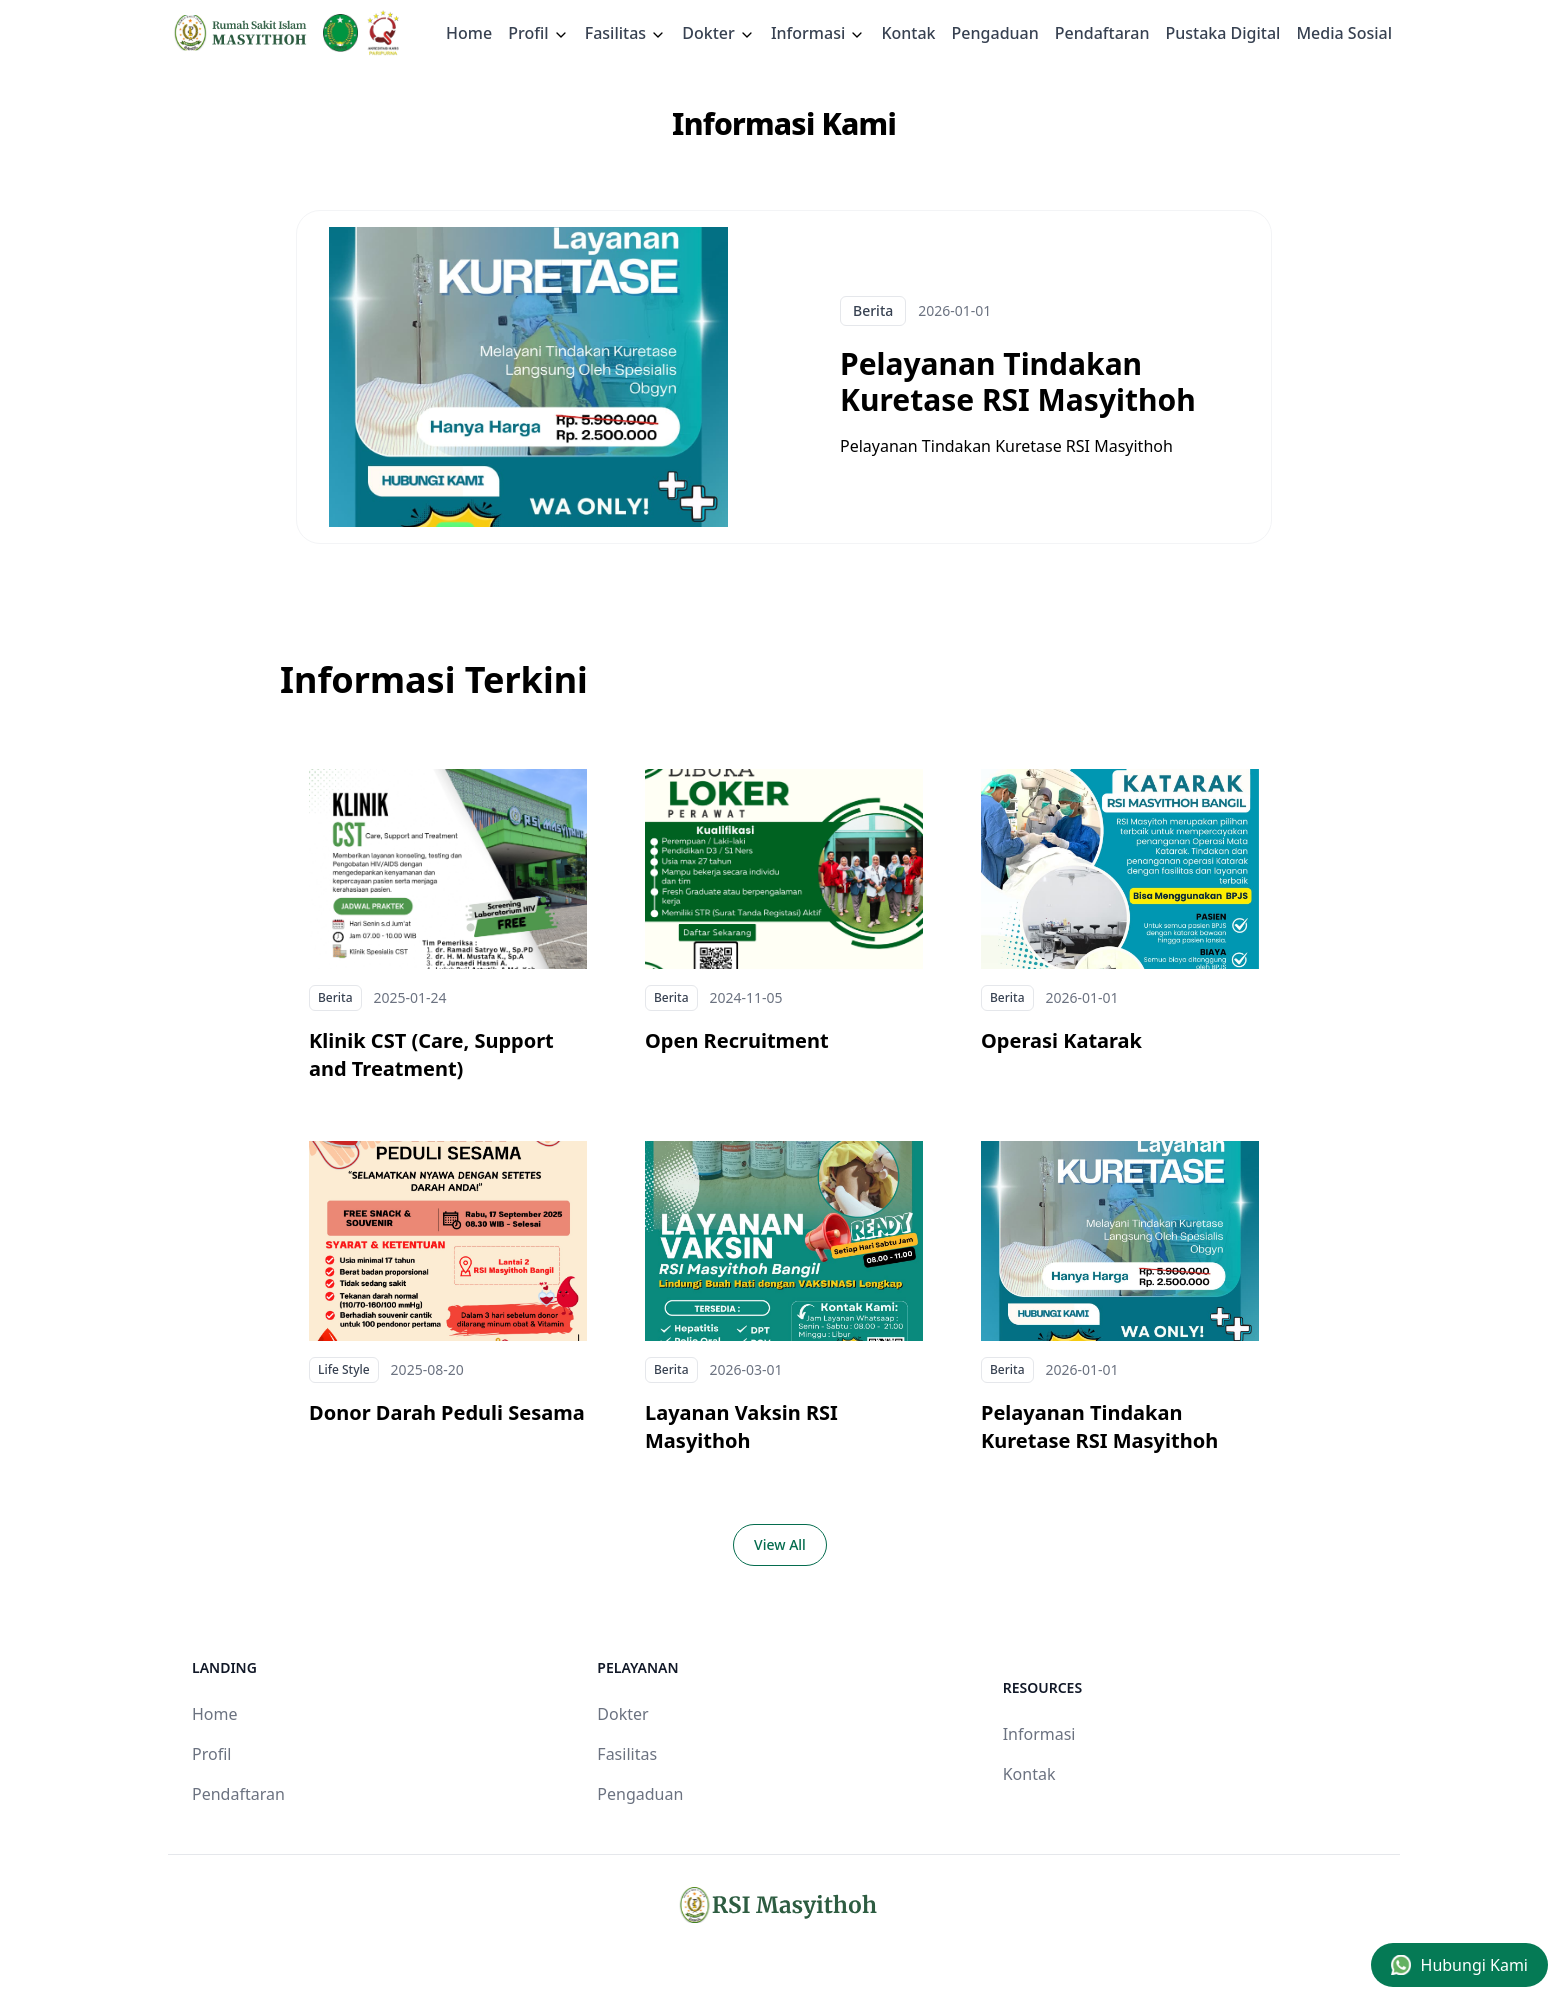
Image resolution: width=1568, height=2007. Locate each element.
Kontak (908, 33)
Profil (211, 1754)
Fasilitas (626, 33)
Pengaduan (995, 33)
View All (780, 1544)
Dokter (718, 33)
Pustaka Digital (1222, 33)
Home (469, 33)
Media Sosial (1344, 33)
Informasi (818, 33)
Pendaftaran (1102, 33)
